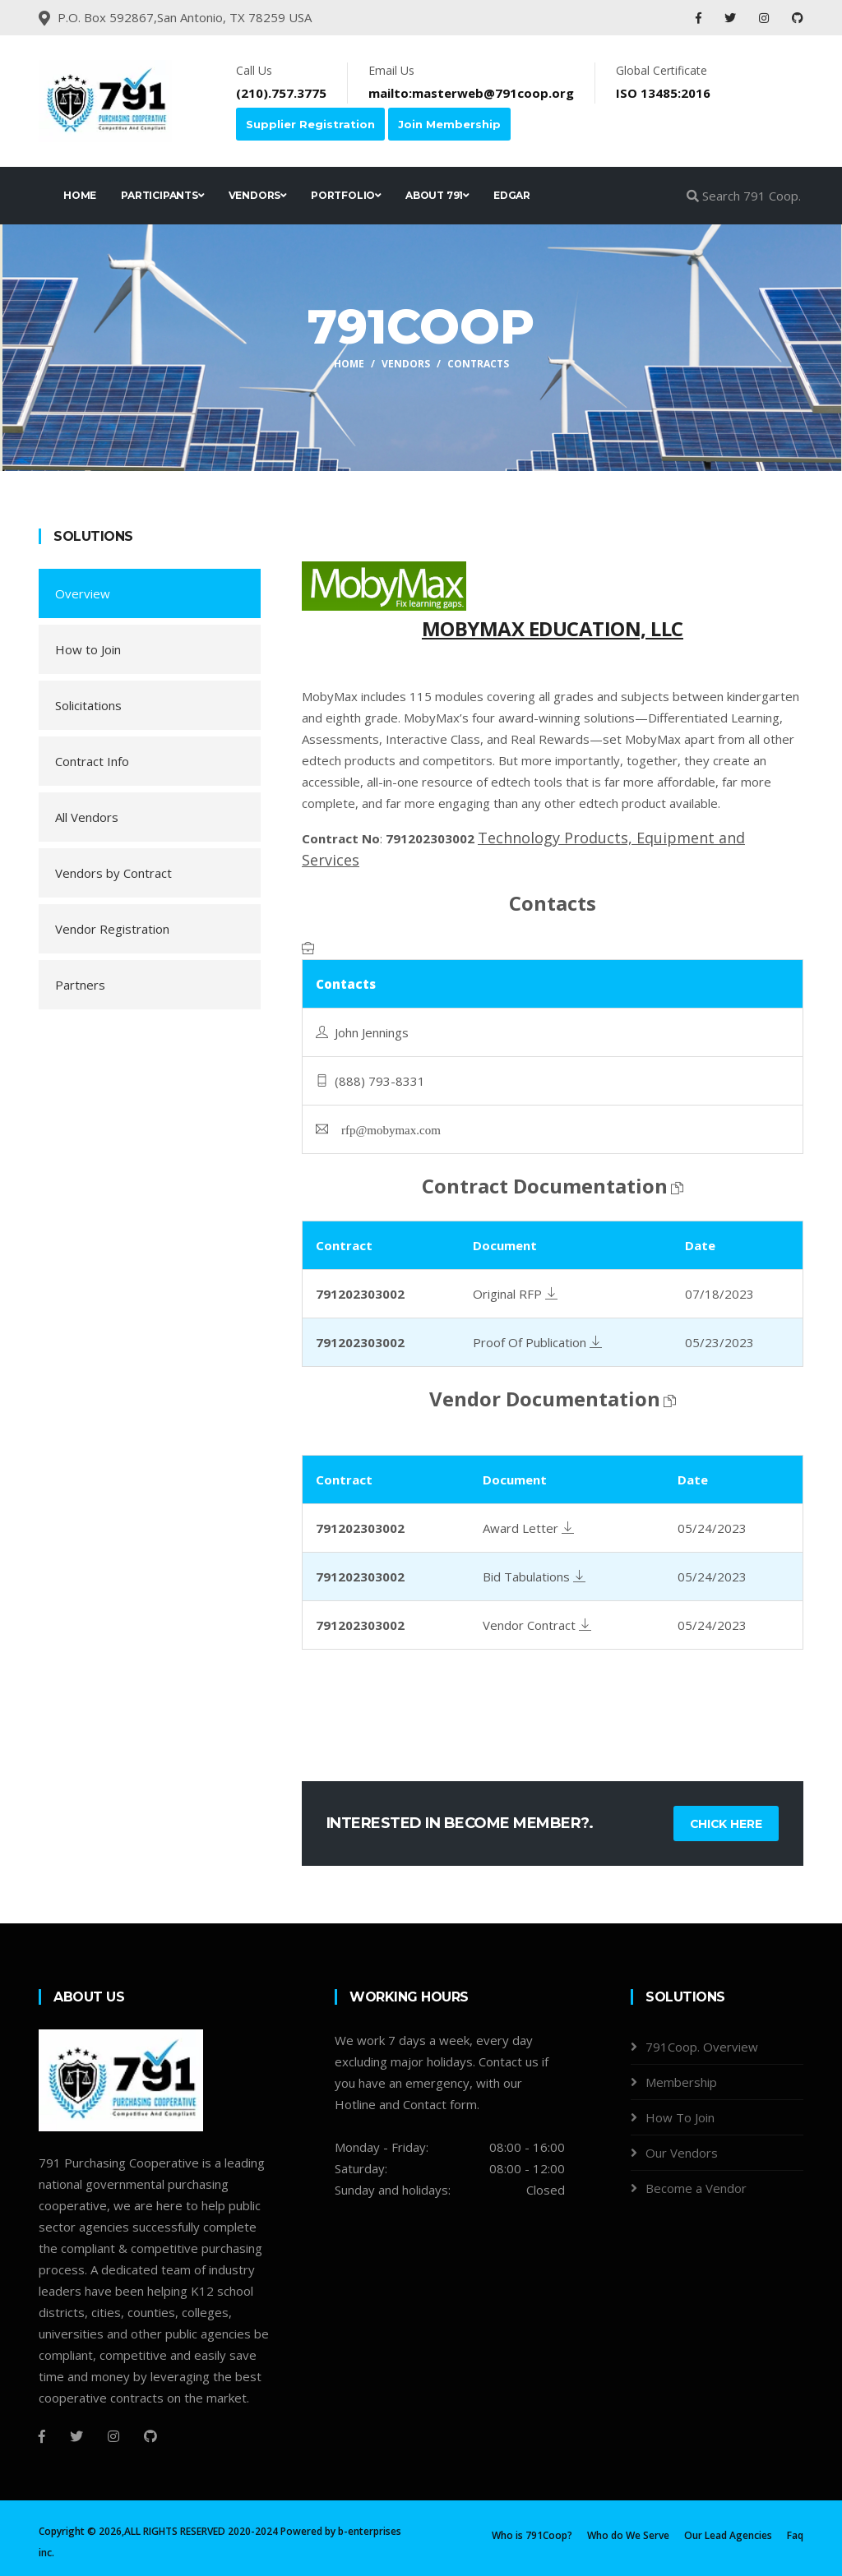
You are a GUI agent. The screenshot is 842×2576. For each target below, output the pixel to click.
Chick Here (725, 1824)
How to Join (88, 649)
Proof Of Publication (537, 1342)
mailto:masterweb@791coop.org (471, 93)
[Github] (150, 2436)
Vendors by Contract (113, 873)
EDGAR (511, 195)
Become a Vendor (696, 2188)
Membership (681, 2082)
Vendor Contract (537, 1625)
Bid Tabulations (534, 1576)
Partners (80, 984)
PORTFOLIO (346, 195)
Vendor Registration (112, 929)
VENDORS (257, 195)
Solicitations (88, 705)
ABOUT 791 (437, 195)
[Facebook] (42, 2436)
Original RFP (515, 1294)
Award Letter (528, 1528)
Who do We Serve (628, 2535)
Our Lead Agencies (728, 2535)
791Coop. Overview (701, 2046)
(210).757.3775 (281, 93)
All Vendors (86, 817)
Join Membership (449, 124)
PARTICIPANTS (162, 195)
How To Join (680, 2117)
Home (349, 364)
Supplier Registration (310, 124)
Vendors (406, 364)
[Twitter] (76, 2436)
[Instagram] (113, 2436)
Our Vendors (681, 2152)
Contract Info (92, 761)
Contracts (478, 364)
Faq (795, 2535)
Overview (82, 593)
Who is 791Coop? (532, 2535)
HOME (79, 195)
